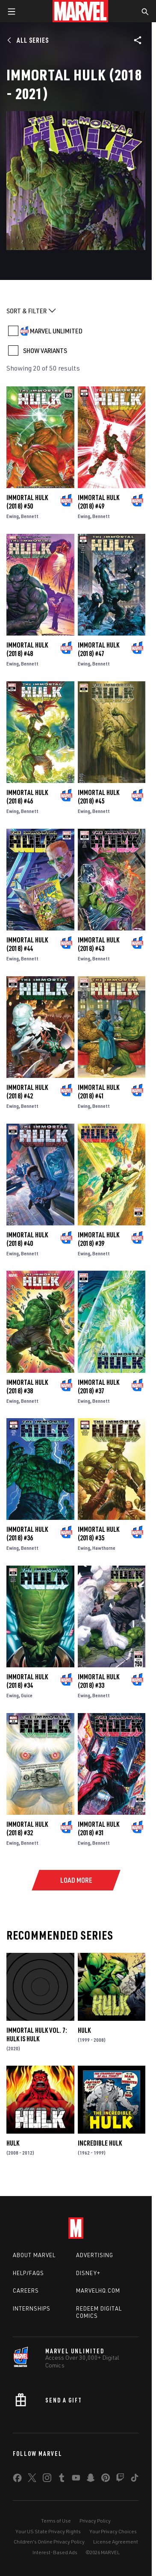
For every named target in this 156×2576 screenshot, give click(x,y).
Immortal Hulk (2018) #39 (98, 1239)
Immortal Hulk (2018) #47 (98, 649)
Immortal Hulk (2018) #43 (98, 944)
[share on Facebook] (17, 2480)
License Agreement (115, 2541)
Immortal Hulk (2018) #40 (27, 1239)
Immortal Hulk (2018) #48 (27, 649)
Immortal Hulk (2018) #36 (27, 1533)
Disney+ (88, 2273)
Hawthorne (103, 1548)
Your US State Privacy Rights (48, 2531)
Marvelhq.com (98, 2290)
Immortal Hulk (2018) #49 (98, 501)
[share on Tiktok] (134, 2479)
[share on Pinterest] (105, 2479)
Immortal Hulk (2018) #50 (27, 501)
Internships (31, 2308)
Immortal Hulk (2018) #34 (27, 1681)
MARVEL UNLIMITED (56, 331)
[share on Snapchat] (90, 2479)
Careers (26, 2290)
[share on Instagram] (47, 2479)
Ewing (12, 516)
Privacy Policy (95, 2520)
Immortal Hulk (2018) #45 (98, 796)
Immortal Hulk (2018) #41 (98, 1091)
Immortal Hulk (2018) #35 (98, 1533)
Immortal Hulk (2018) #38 (27, 1386)
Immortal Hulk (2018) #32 (27, 1828)
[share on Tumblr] (61, 2479)
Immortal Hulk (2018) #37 (98, 1386)
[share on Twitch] (120, 2479)
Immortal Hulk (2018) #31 (98, 1828)
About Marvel (34, 2255)
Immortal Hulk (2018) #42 (27, 1091)
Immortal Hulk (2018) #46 (27, 796)
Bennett (29, 516)
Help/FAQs (28, 2273)
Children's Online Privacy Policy (49, 2541)
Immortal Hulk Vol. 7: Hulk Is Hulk (36, 2034)
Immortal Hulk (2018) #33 (98, 1681)
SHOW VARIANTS (45, 350)
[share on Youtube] (76, 2479)
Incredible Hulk (100, 2143)
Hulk (84, 2030)
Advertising (94, 2255)
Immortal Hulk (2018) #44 (27, 944)
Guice (26, 1695)
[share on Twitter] (32, 2479)
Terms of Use (56, 2520)
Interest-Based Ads (54, 2552)
